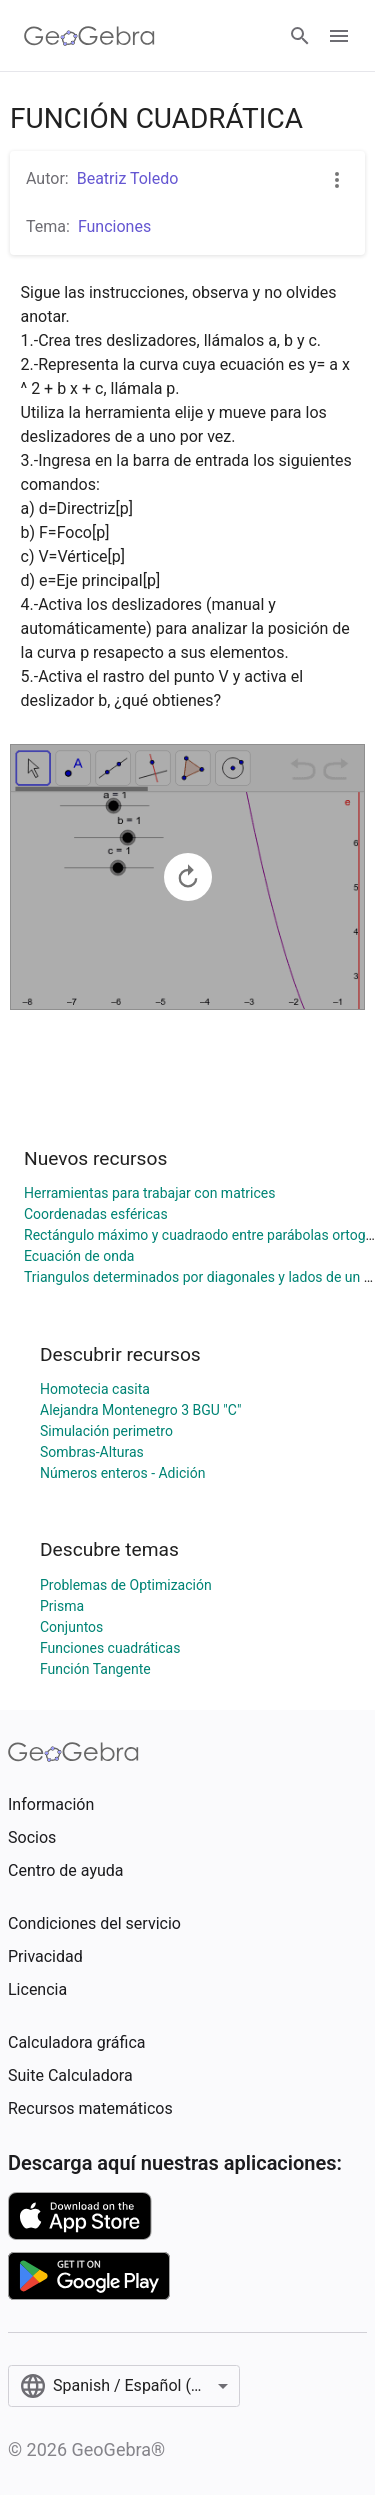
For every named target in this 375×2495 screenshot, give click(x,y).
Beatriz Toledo (128, 178)
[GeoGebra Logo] (89, 36)
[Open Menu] (339, 36)
